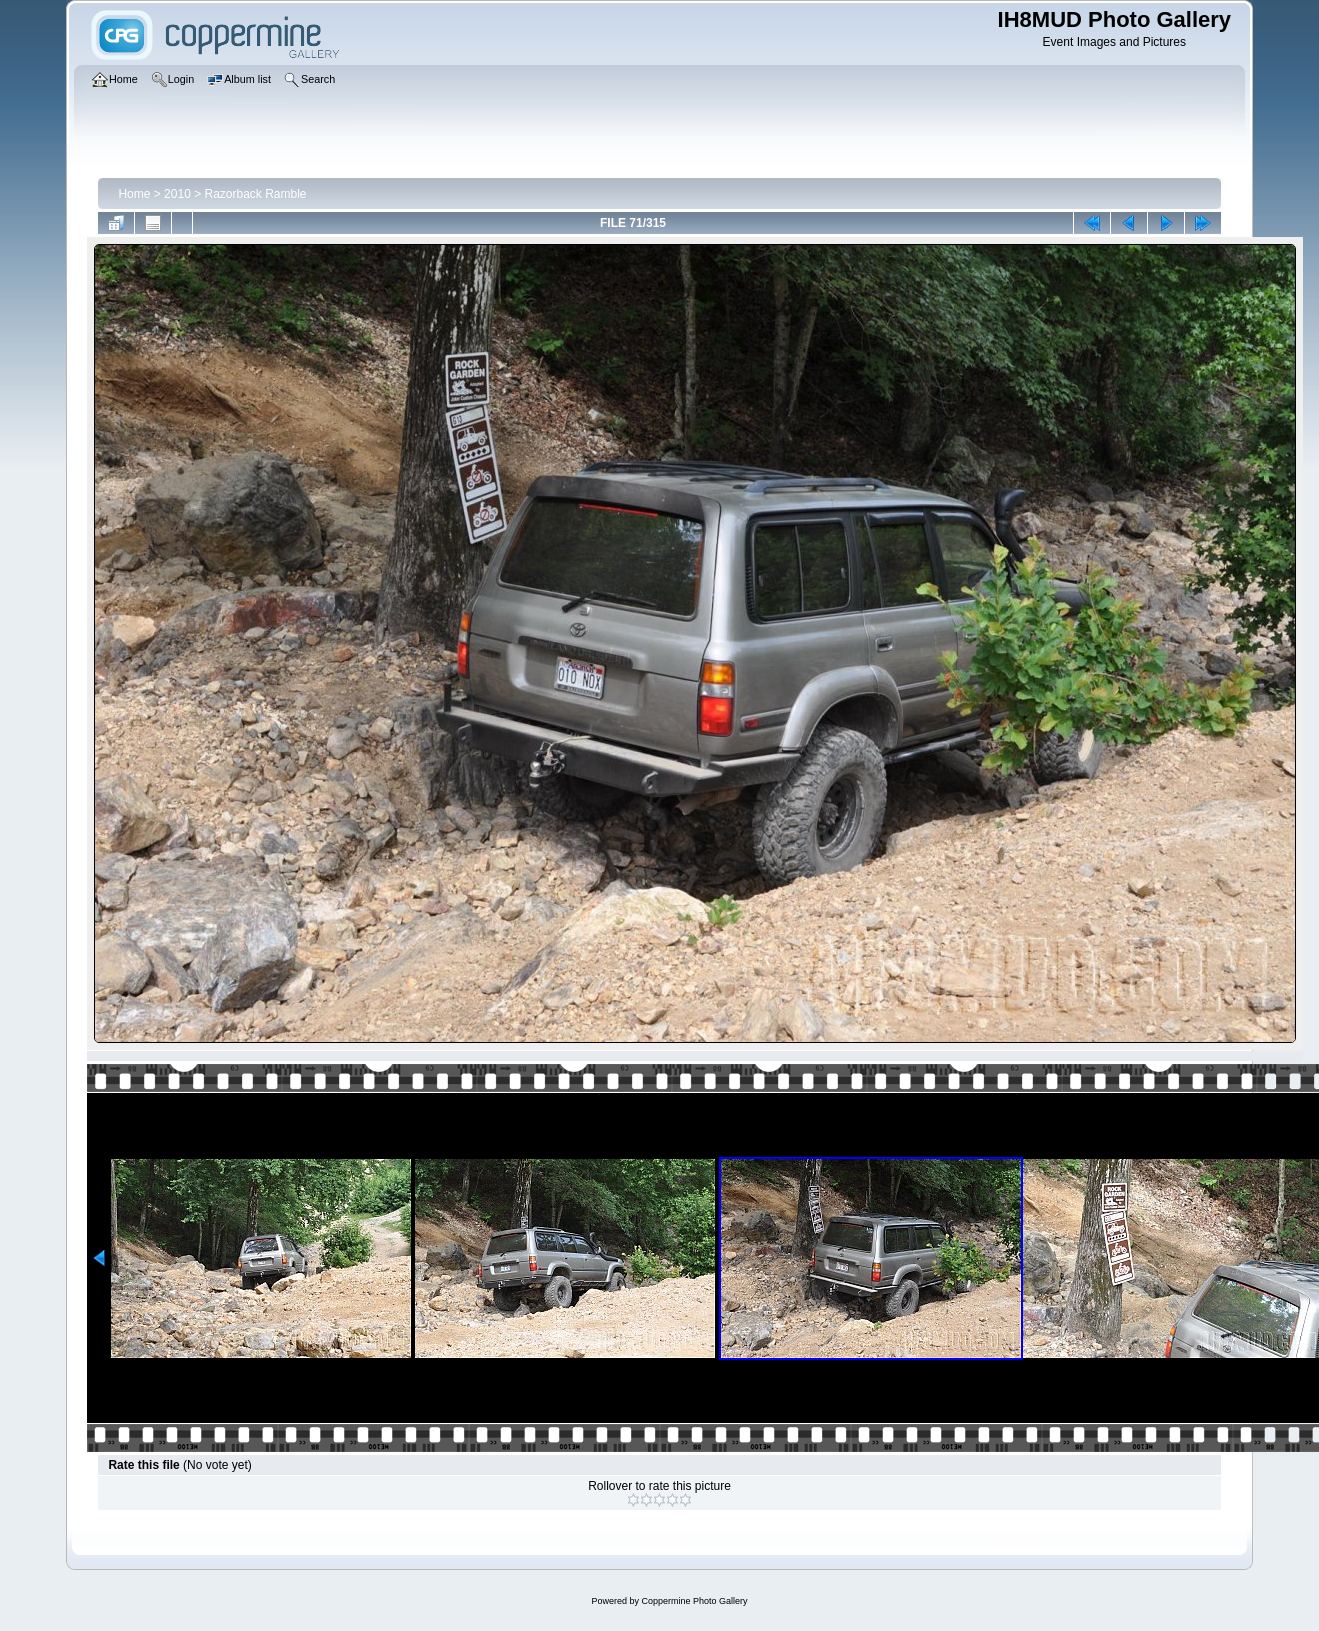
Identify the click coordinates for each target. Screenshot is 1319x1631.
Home (134, 194)
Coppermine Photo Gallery (694, 1601)
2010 (177, 194)
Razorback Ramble (256, 194)
